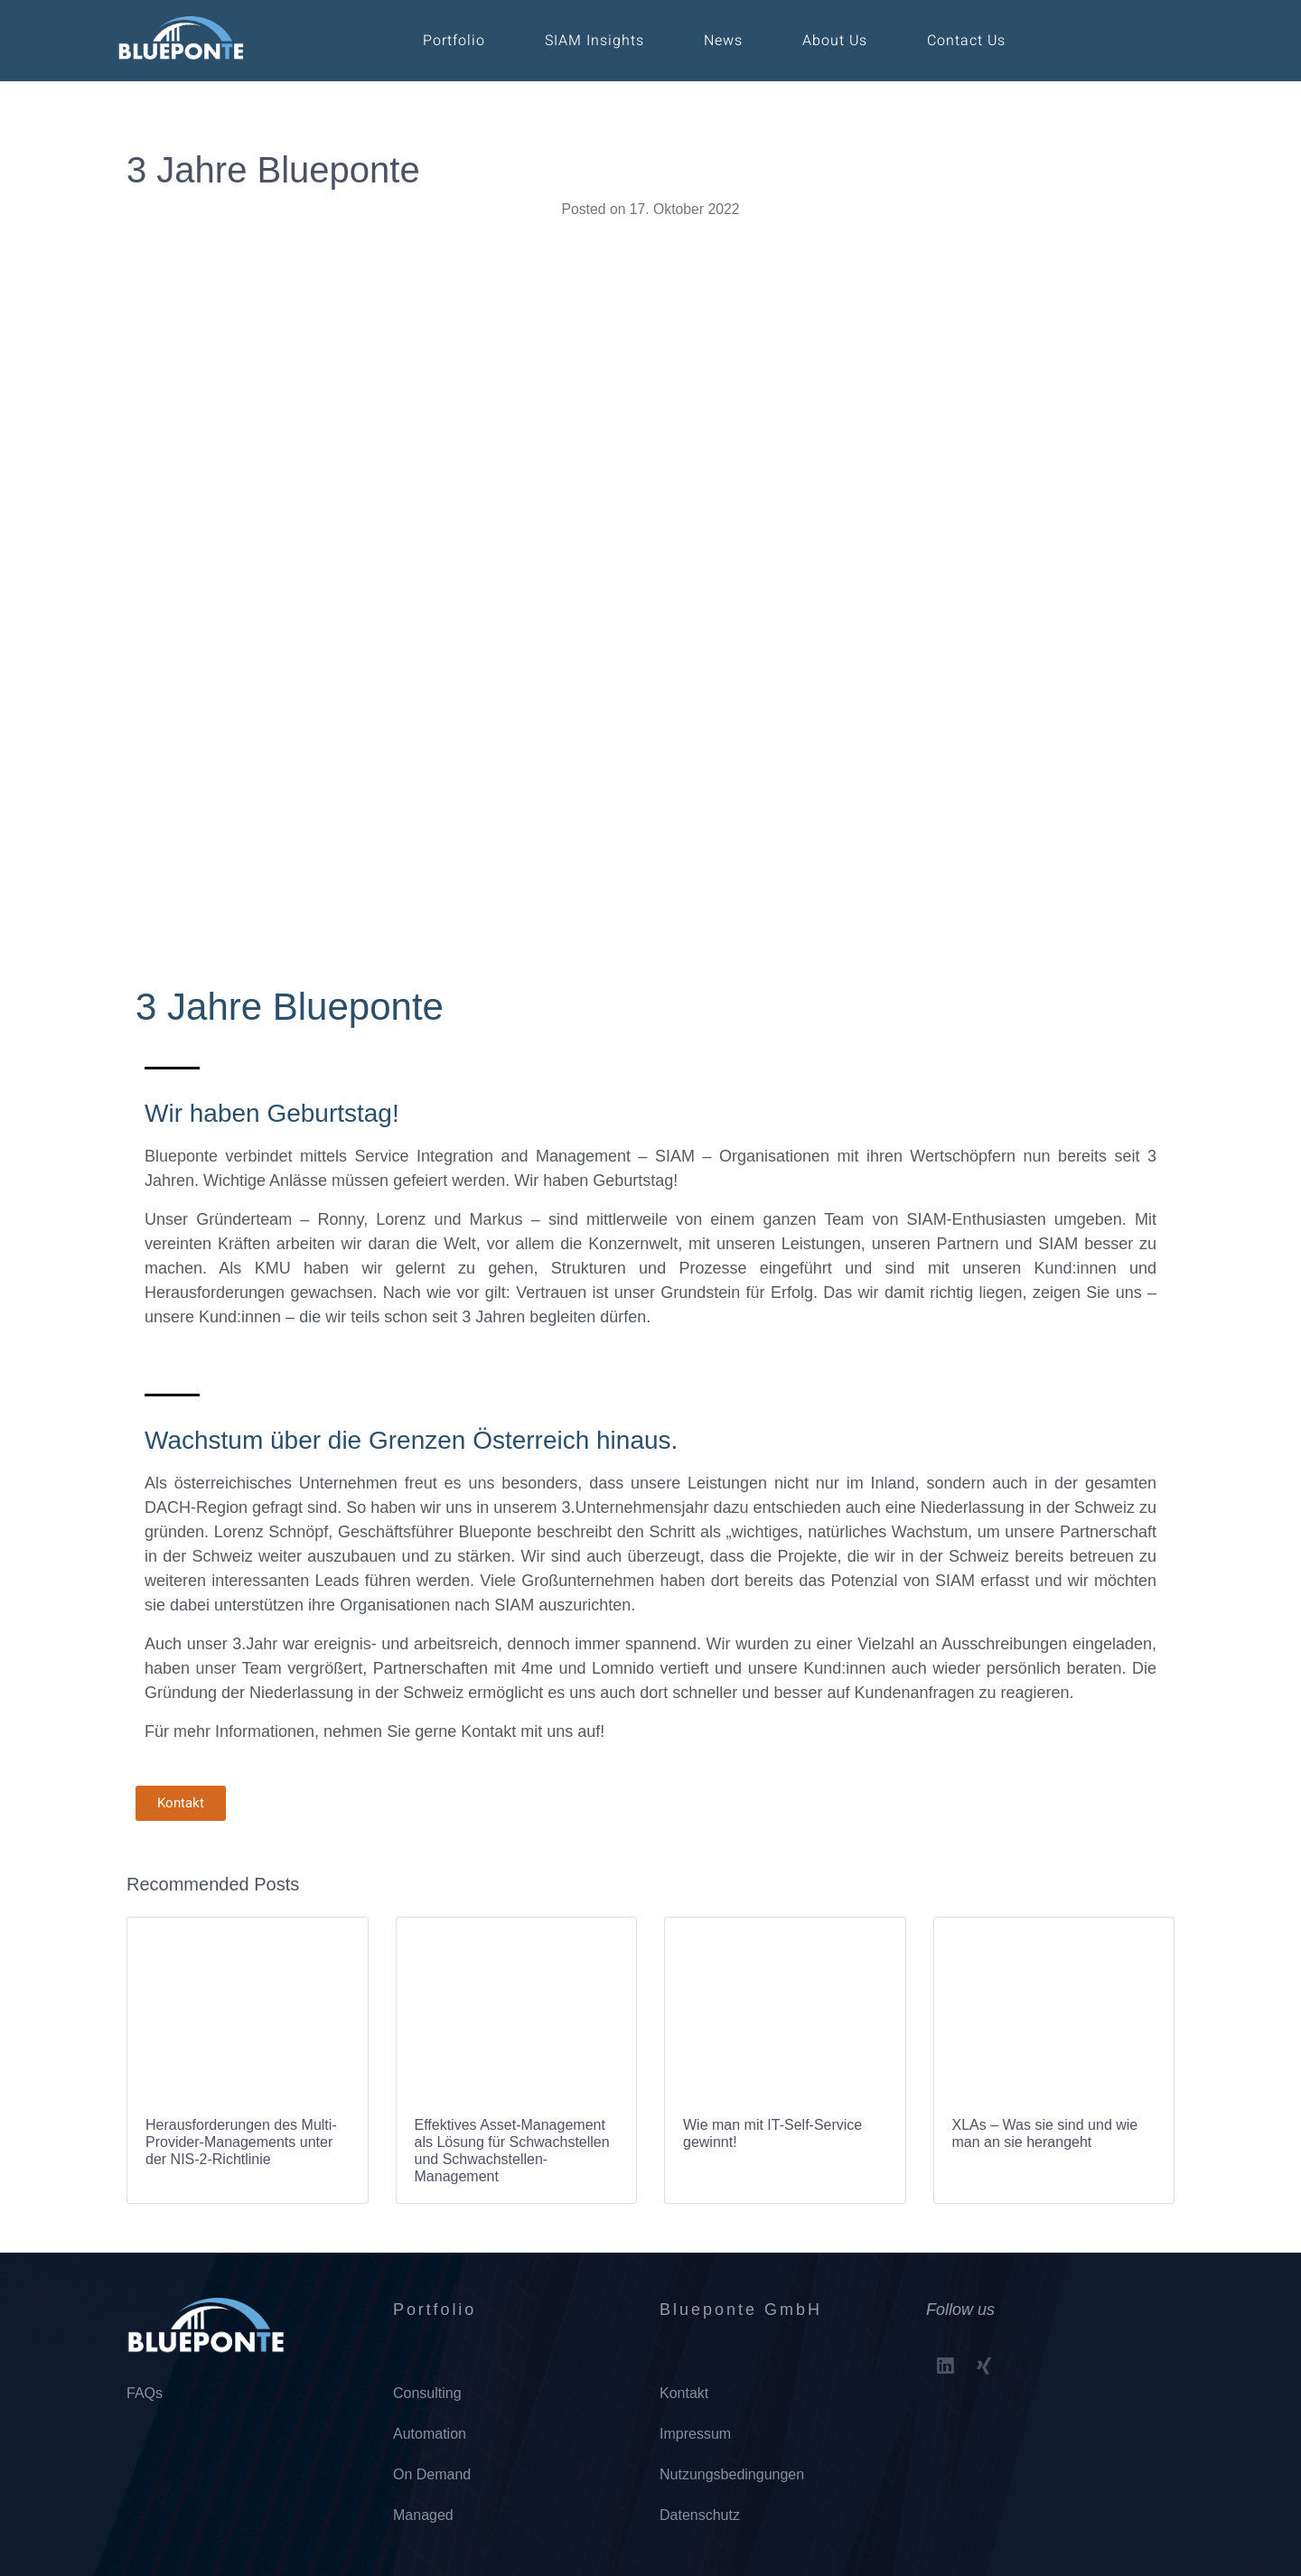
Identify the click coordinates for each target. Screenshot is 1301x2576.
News (723, 40)
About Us (834, 40)
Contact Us (966, 40)
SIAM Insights (594, 40)
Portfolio (454, 40)
